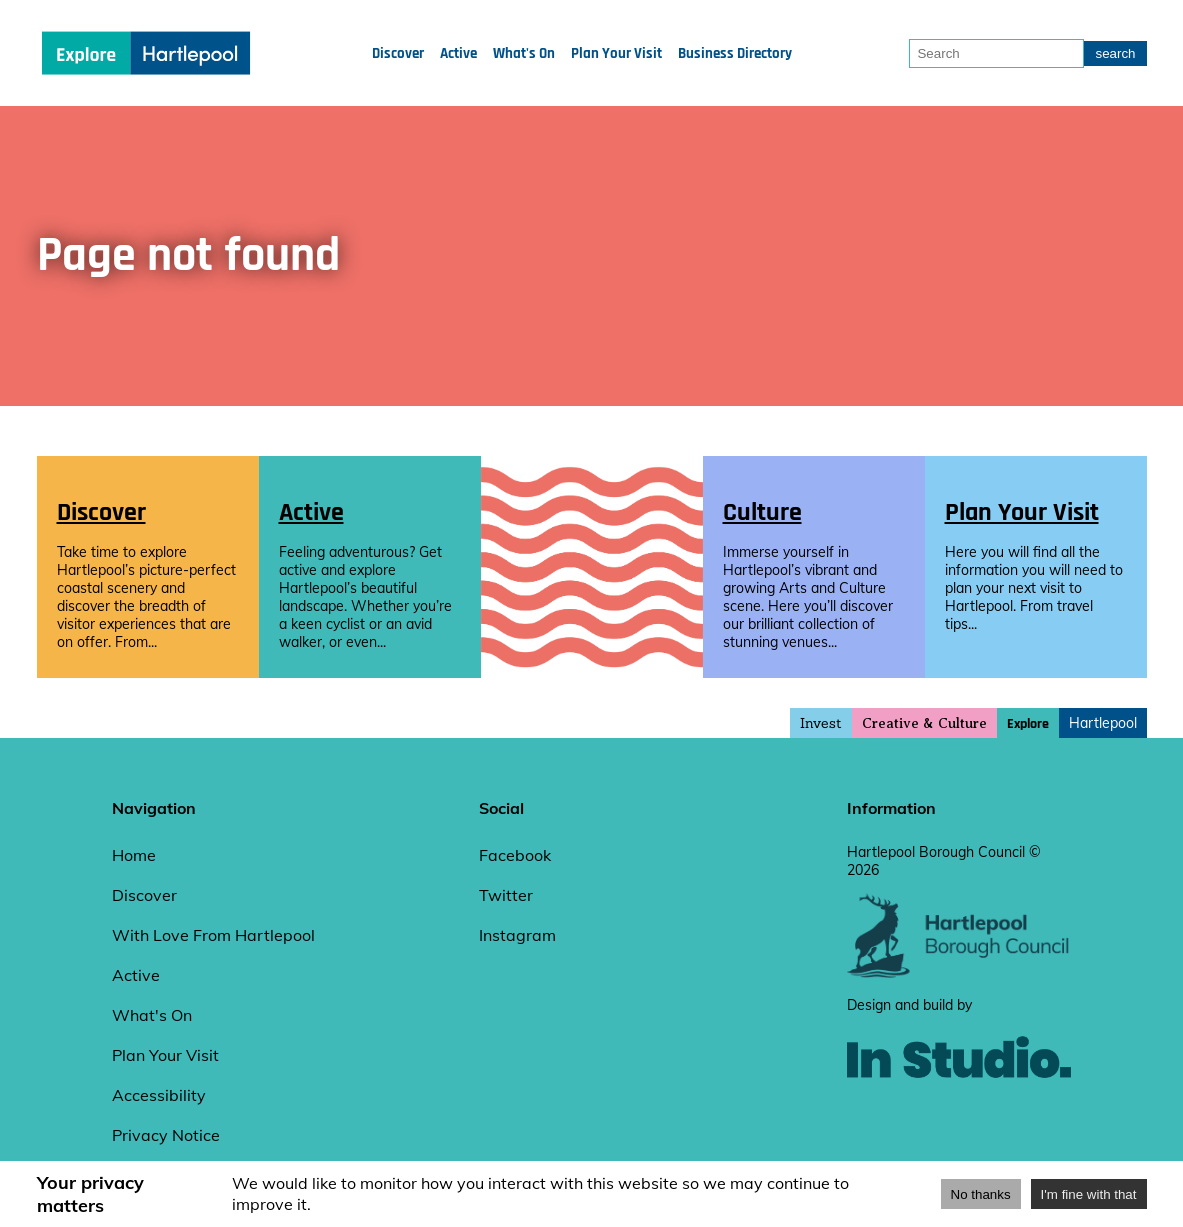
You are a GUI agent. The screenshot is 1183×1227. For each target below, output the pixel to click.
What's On (524, 53)
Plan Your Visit (616, 53)
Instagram (517, 935)
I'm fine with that (1089, 1194)
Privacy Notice (166, 1135)
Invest (821, 723)
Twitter (506, 895)
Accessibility (159, 1095)
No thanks (981, 1194)
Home (134, 855)
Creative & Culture (924, 723)
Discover (398, 53)
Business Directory (735, 53)
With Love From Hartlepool (213, 935)
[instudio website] (959, 1111)
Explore (1028, 724)
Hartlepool (1103, 723)
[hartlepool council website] (959, 973)
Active (458, 53)
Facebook (515, 855)
